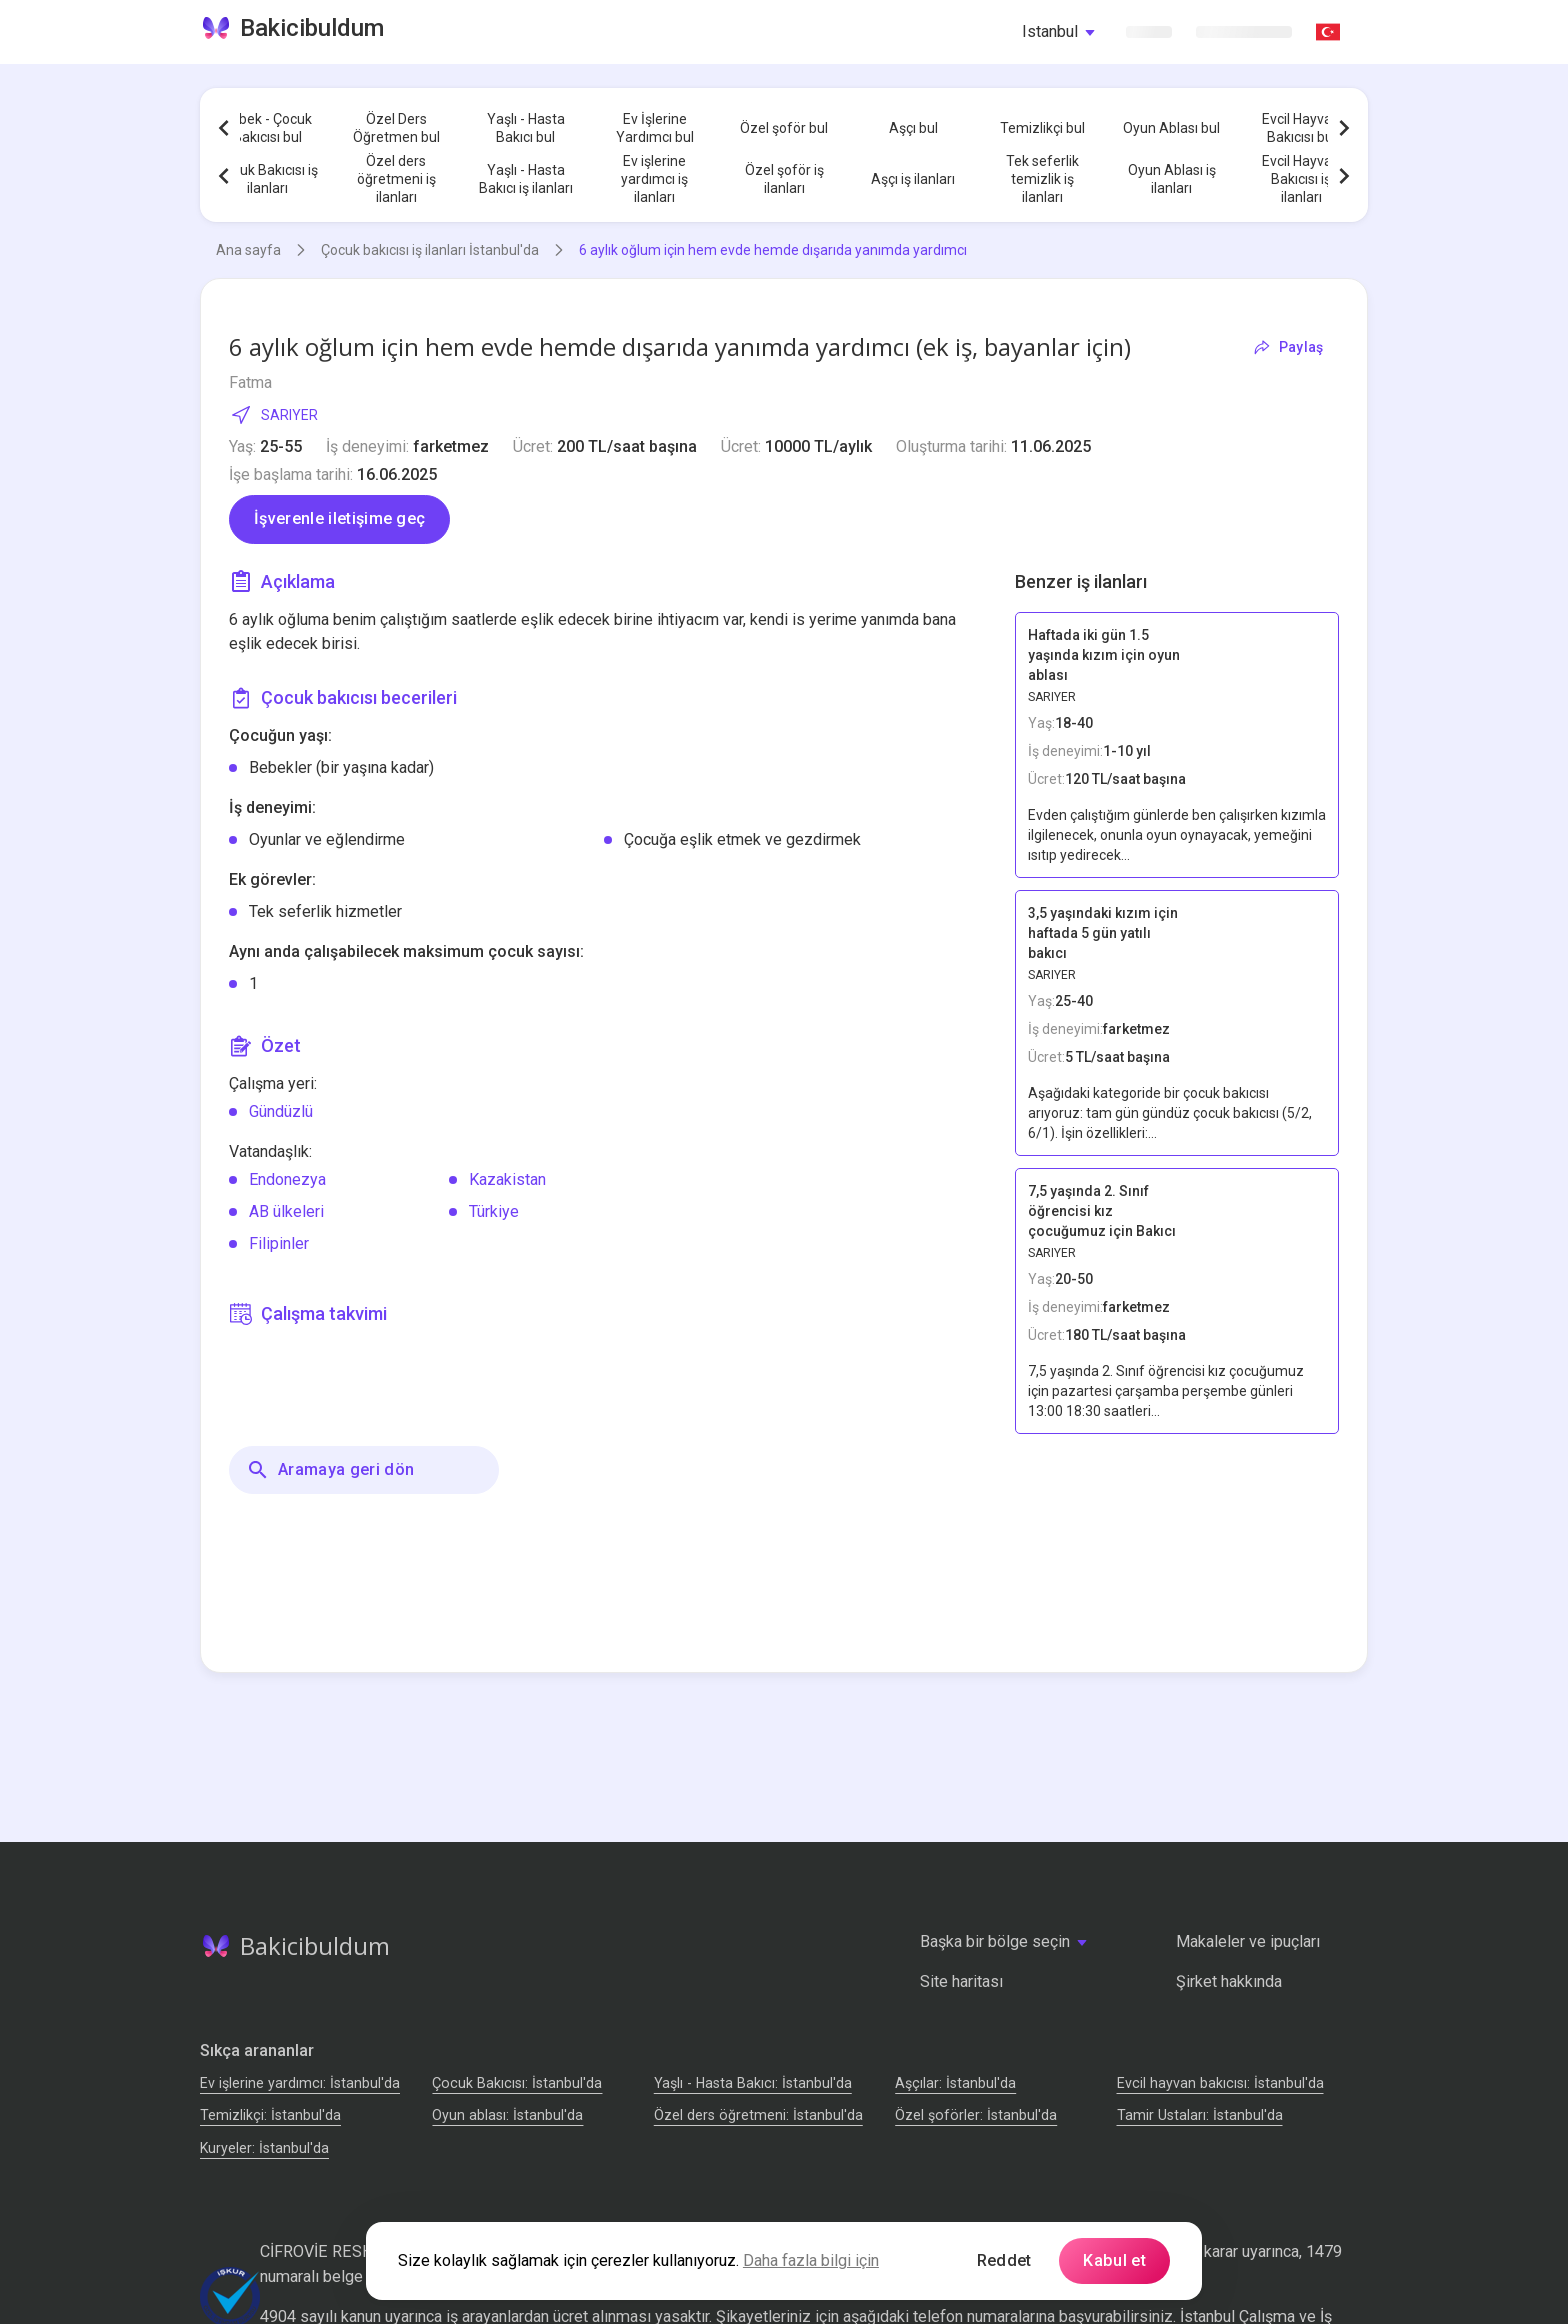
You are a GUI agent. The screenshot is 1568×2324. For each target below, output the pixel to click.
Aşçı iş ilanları (913, 179)
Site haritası (961, 1981)
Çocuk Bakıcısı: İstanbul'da (517, 2083)
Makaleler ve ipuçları (1248, 1941)
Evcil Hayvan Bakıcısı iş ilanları (1301, 179)
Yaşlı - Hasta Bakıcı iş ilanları (526, 179)
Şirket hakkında (1229, 1981)
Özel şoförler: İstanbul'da (976, 2115)
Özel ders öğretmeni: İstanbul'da (758, 2115)
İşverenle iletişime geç (339, 518)
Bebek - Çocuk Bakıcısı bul (267, 128)
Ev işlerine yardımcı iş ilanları (654, 179)
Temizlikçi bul (1042, 128)
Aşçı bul (913, 128)
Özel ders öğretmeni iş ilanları (396, 179)
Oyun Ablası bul (1171, 128)
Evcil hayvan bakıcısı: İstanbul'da (1220, 2083)
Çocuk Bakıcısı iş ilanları (267, 179)
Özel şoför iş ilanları (784, 179)
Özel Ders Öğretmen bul (396, 128)
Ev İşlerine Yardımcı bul (655, 128)
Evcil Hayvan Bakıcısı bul (1301, 128)
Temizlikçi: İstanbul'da (270, 2115)
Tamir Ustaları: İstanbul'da (1200, 2115)
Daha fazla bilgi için (811, 2260)
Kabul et (1114, 2260)
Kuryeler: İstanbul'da (264, 2148)
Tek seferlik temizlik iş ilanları (1042, 179)
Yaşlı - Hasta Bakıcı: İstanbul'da (753, 2083)
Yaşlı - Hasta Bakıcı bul (526, 128)
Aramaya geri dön (330, 1470)
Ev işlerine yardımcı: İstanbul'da (300, 2083)
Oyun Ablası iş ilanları (1172, 179)
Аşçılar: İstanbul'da (955, 2083)
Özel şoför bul (784, 128)
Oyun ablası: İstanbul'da (507, 2115)
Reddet (1004, 2260)
